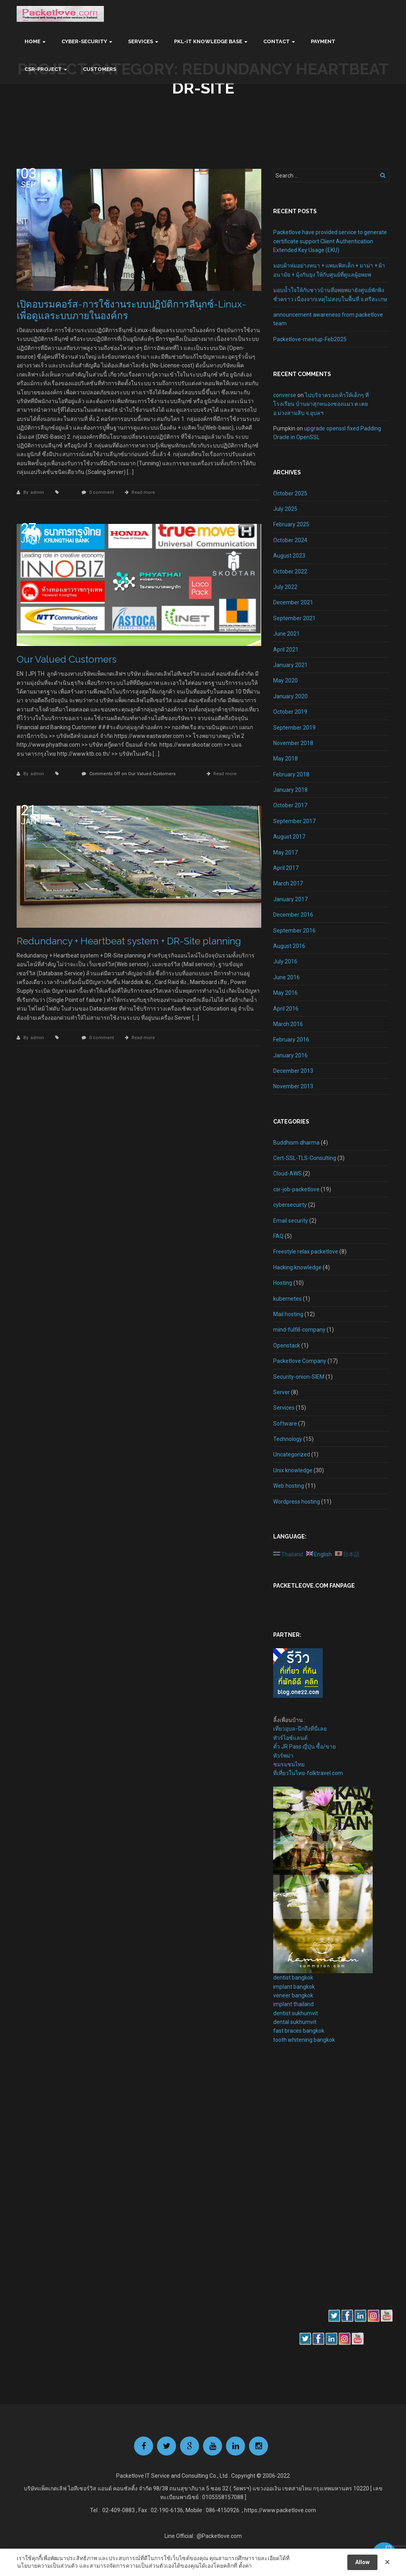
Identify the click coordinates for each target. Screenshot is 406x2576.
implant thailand (293, 2004)
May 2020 (285, 680)
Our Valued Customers (67, 659)
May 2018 (285, 758)
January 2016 (290, 1055)
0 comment (101, 492)
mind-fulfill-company (299, 1329)
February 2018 (291, 774)
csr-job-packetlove (296, 1189)
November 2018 (293, 743)
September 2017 (294, 821)
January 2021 (290, 665)
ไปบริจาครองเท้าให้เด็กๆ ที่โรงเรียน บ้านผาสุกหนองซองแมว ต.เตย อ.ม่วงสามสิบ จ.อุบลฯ (321, 404)
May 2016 (285, 993)
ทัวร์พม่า (283, 1755)
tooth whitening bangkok (304, 2040)
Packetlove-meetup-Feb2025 (310, 339)
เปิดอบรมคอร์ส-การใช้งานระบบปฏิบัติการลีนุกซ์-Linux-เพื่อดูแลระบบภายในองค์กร (131, 309)
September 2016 (294, 930)
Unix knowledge (292, 1470)
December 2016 (293, 915)
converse (284, 395)
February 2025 (291, 524)
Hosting (282, 1283)
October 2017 (290, 805)
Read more (143, 492)
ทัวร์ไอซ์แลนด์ (290, 1738)
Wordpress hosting (296, 1501)
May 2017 (285, 852)
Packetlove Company (299, 1361)
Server (281, 1392)
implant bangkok (294, 1987)
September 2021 (294, 618)
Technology (287, 1439)
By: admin (34, 492)
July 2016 (285, 961)
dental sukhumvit (294, 2022)
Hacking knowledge (297, 1267)
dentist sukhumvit (295, 2013)
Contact (276, 41)
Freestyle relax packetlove (305, 1251)
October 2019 (290, 712)
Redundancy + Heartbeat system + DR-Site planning (129, 941)
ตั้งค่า (245, 2566)
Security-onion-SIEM (298, 1377)
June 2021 (286, 634)
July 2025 (285, 509)
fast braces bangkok (298, 2031)
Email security (290, 1220)
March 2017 (288, 883)
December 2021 (293, 602)
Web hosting (288, 1486)
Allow (362, 2562)
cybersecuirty (290, 1205)
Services (140, 41)
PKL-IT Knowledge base (208, 41)
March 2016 (288, 1024)
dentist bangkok (293, 1977)
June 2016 (286, 977)
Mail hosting (288, 1314)
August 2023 (289, 555)
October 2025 (290, 493)
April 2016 (286, 1008)
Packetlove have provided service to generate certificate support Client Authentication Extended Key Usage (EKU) (330, 241)
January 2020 (290, 696)
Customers (99, 69)
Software (285, 1423)
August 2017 (289, 836)
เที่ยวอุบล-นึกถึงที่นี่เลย (300, 1729)
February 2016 (291, 1039)
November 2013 (293, 1086)
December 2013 (293, 1071)
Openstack (286, 1345)
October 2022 (290, 571)
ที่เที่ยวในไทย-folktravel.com (308, 1773)
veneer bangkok (293, 1995)
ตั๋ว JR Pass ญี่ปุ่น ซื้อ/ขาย (304, 1746)
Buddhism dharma (296, 1142)
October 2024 (290, 540)
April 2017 (286, 868)
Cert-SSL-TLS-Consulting (304, 1158)
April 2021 (286, 649)
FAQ (278, 1236)
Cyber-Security (84, 41)
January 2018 (290, 790)
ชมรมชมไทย (288, 1764)
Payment (323, 41)
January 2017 (290, 899)
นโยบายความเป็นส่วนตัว (47, 2566)
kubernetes (287, 1299)
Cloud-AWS (287, 1173)
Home (32, 41)
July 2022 (285, 587)
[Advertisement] (297, 2187)
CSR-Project (43, 69)
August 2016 (289, 946)
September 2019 (294, 727)
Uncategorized (291, 1454)
